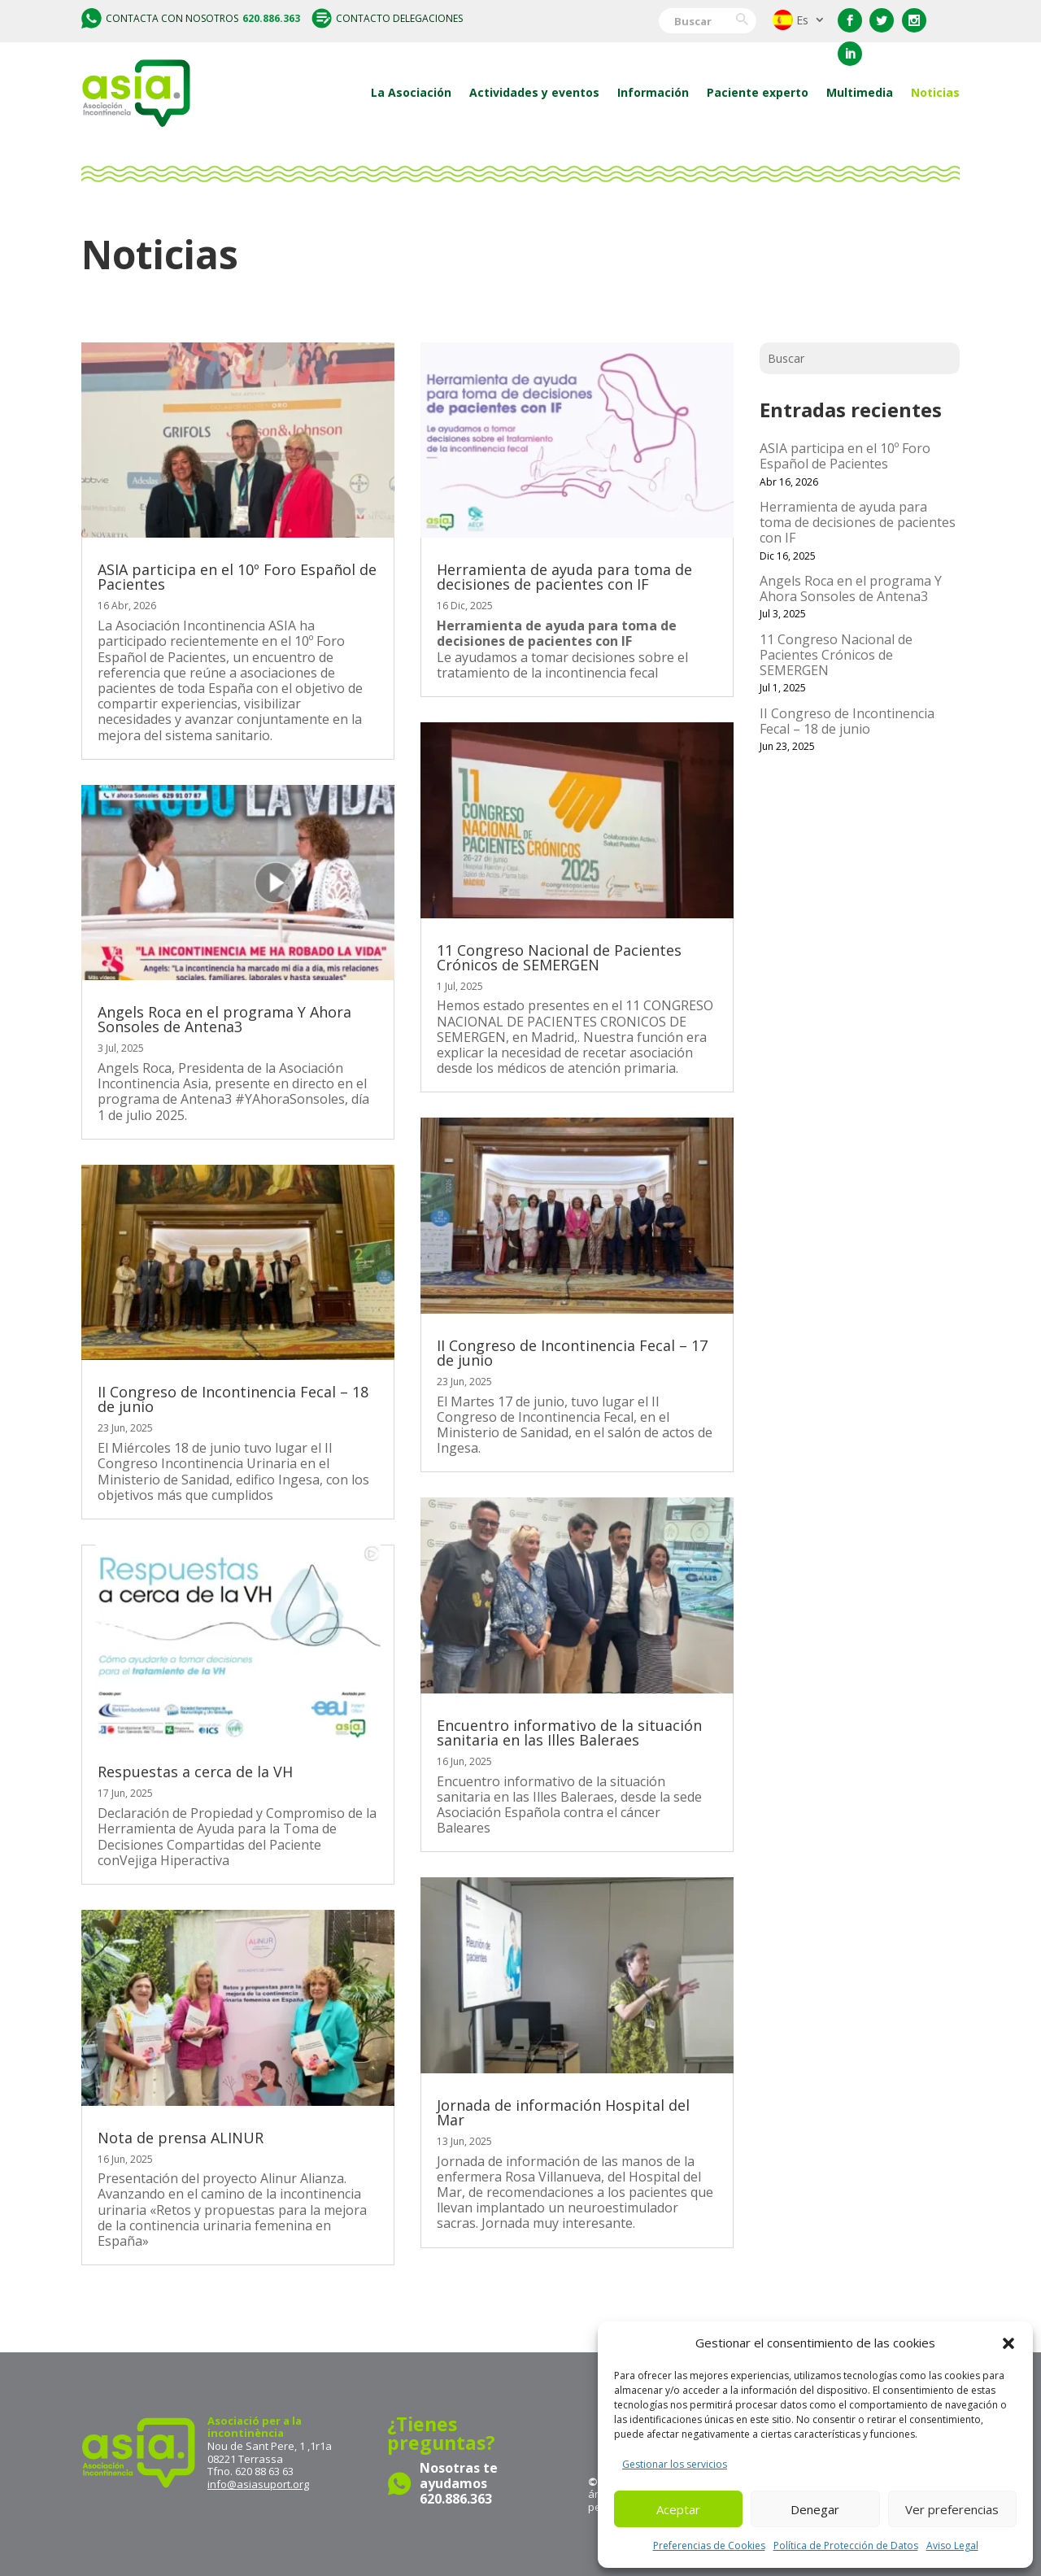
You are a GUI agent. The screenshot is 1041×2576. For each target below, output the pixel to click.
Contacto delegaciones (387, 18)
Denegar (815, 2509)
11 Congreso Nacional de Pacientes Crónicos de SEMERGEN (559, 957)
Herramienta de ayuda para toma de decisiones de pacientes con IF (564, 577)
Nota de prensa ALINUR (181, 2137)
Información (653, 92)
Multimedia (859, 92)
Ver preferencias (952, 2509)
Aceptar (678, 2509)
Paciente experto (757, 92)
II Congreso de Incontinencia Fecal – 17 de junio (572, 1353)
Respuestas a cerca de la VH (195, 1771)
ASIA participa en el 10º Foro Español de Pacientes (237, 577)
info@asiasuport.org (258, 2484)
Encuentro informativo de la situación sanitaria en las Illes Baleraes (569, 1732)
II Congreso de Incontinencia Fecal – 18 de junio (233, 1399)
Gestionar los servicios (674, 2464)
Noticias (935, 92)
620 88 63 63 (264, 2471)
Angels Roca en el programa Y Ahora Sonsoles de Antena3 (224, 1019)
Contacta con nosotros (190, 18)
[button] (1008, 2343)
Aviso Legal (952, 2545)
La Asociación (411, 92)
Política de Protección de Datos (845, 2545)
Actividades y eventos (534, 92)
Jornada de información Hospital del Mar (563, 2112)
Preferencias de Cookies (709, 2545)
